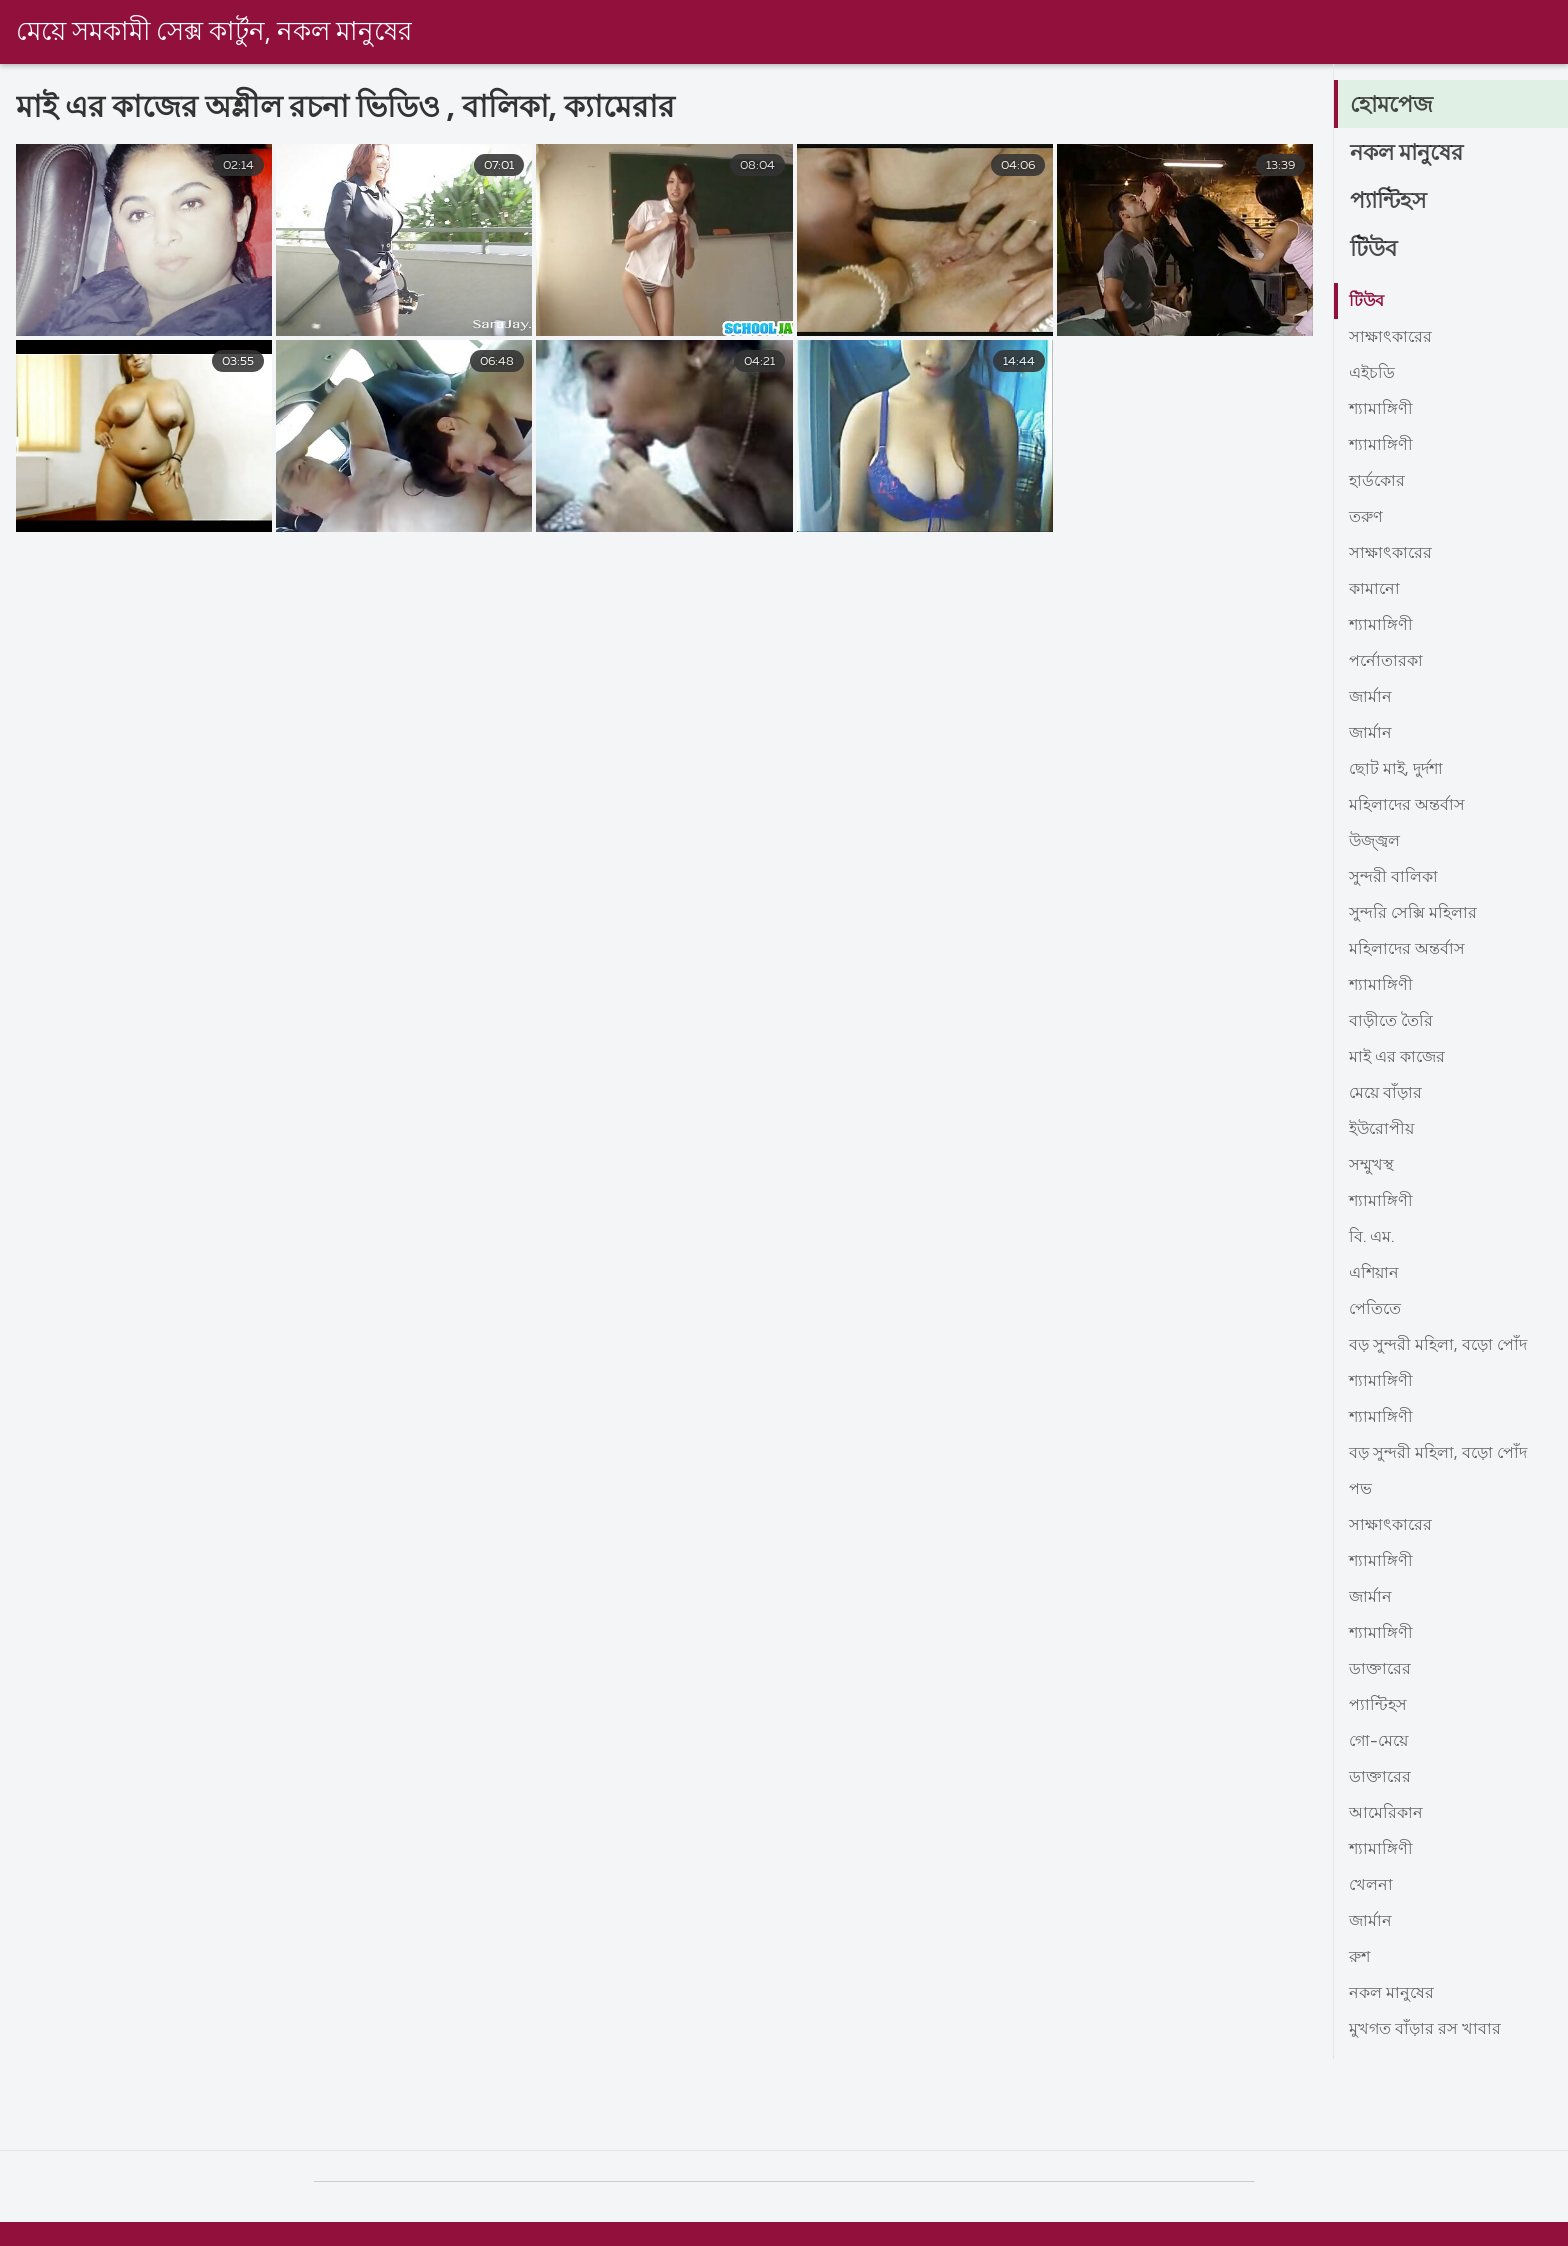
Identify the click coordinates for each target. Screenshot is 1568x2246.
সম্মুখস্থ (1371, 1166)
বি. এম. (1371, 1238)
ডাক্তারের (1380, 1670)
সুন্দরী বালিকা (1393, 878)
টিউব (1373, 250)
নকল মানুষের (1406, 154)
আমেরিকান (1386, 1814)
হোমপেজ (1391, 106)
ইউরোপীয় (1381, 1130)
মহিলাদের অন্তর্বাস (1407, 806)
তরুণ (1366, 518)
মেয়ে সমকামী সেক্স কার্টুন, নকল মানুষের (214, 33)
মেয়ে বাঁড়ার (1385, 1094)
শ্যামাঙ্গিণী (1381, 410)
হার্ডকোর (1377, 482)
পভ (1360, 1490)
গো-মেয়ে (1378, 1742)
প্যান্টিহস (1388, 202)
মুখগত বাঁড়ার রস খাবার (1425, 2030)
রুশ (1359, 1958)
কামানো (1374, 590)
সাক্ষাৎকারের (1390, 338)
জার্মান (1370, 698)
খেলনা (1371, 1886)
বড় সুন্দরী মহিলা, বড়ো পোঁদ (1438, 1346)
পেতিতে (1375, 1310)
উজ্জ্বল (1374, 842)
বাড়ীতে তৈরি (1391, 1022)
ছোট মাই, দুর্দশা (1396, 770)
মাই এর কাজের (1397, 1058)
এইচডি (1372, 374)
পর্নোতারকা (1386, 662)
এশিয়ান (1374, 1274)
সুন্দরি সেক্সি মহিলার (1413, 914)
